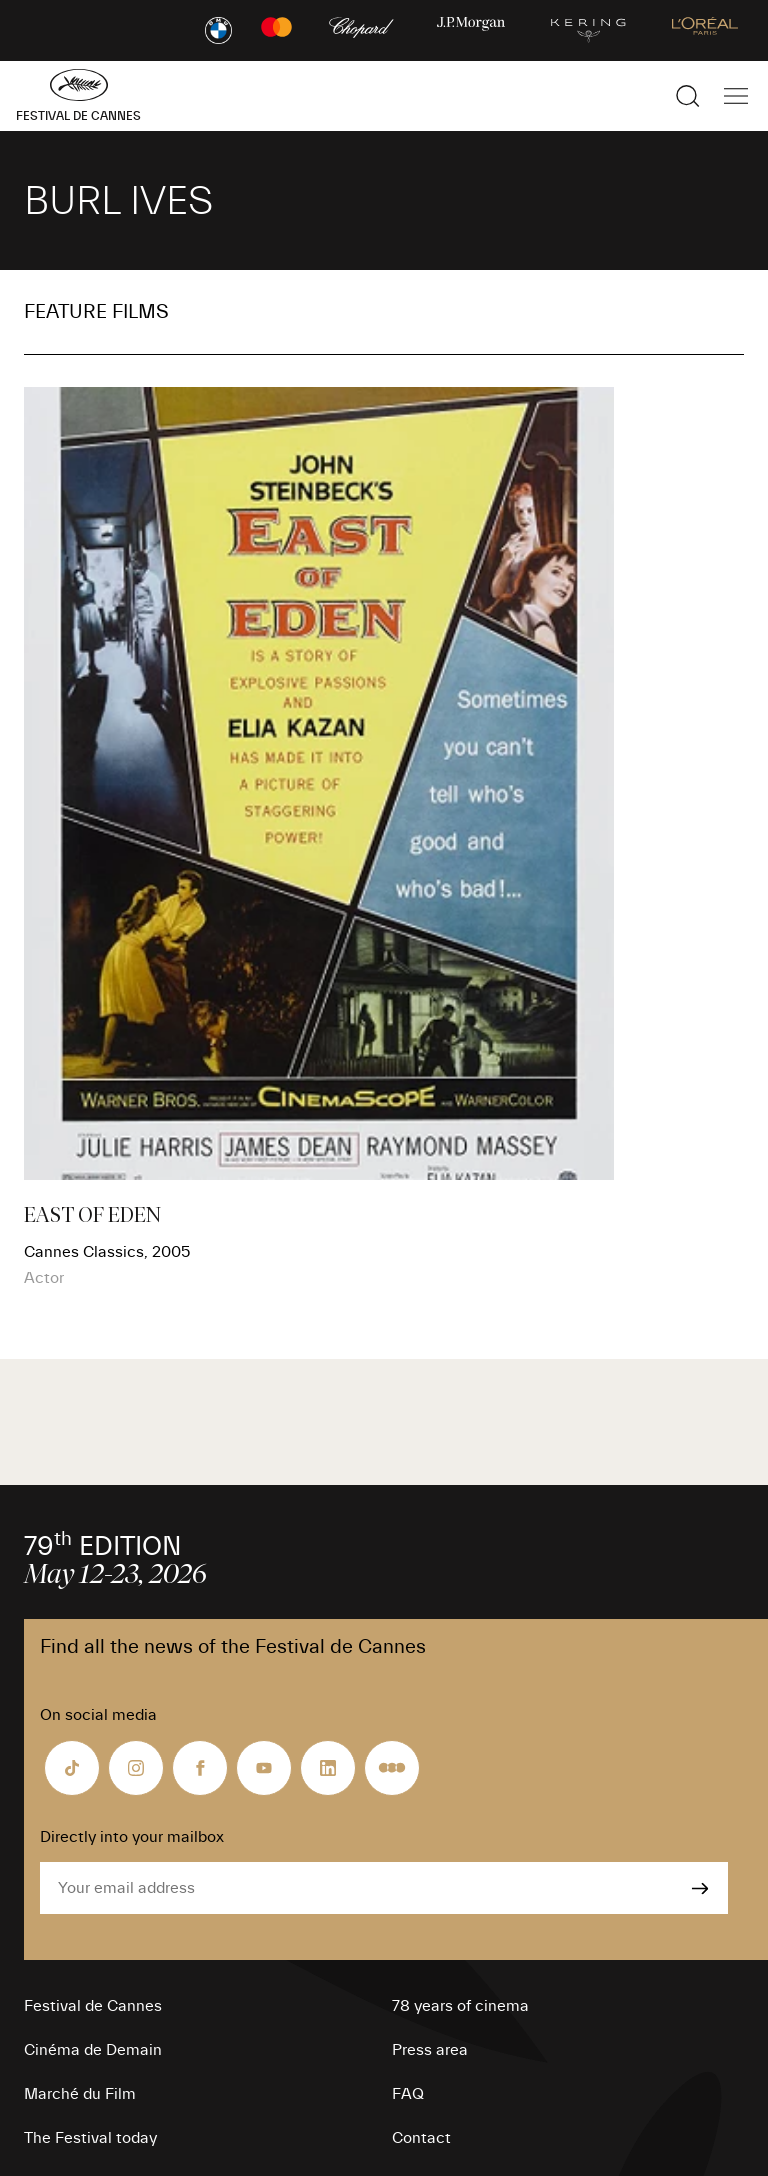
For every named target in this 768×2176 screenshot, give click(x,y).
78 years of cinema (460, 2006)
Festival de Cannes (93, 2006)
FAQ (408, 2094)
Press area (430, 2050)
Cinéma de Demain (93, 2050)
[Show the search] (688, 96)
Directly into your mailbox (132, 1837)
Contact (421, 2138)
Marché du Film (80, 2094)
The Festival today (90, 2138)
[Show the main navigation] (736, 96)
